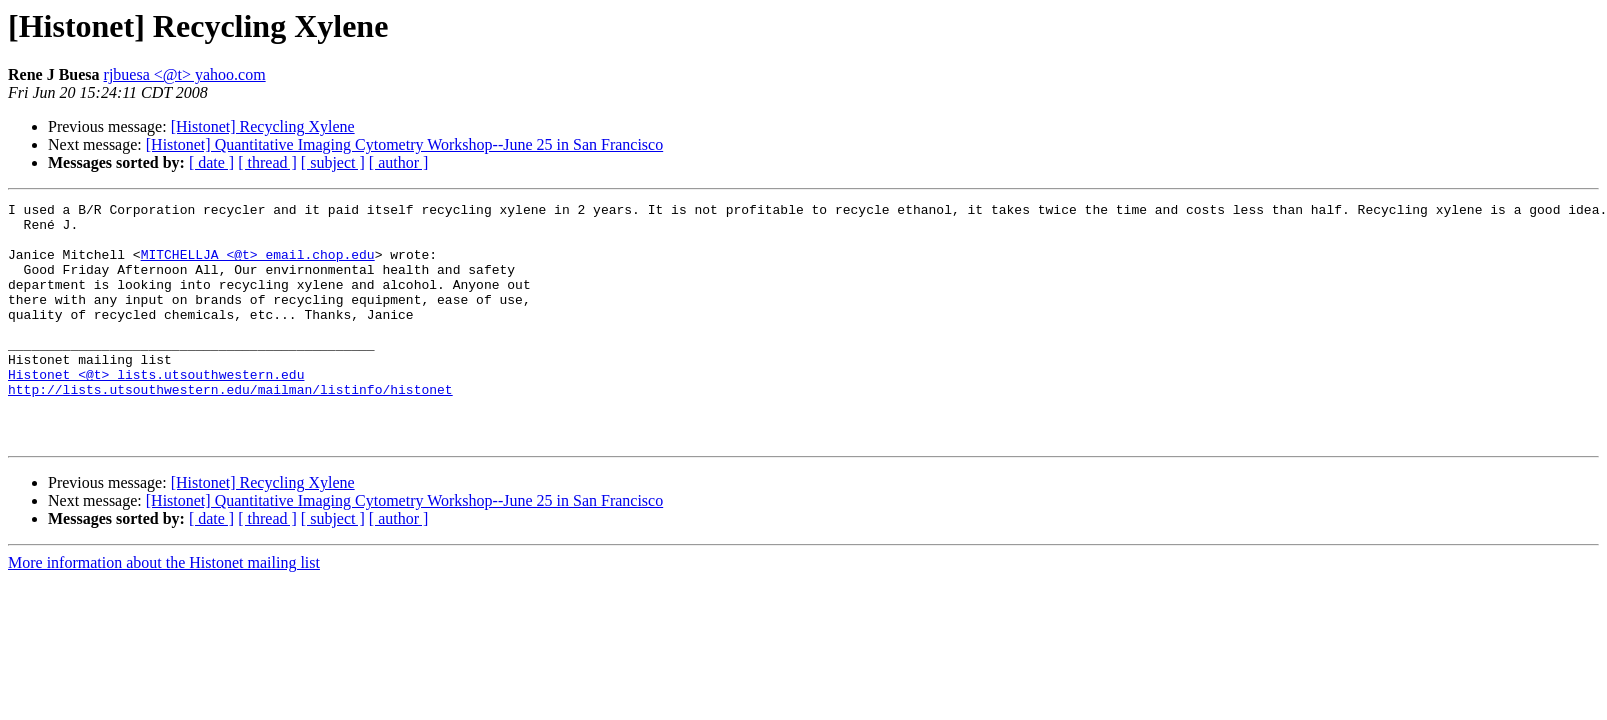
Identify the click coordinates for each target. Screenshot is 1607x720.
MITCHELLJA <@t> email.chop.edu (258, 266)
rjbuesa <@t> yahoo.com (185, 74)
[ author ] (399, 162)
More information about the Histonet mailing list (164, 610)
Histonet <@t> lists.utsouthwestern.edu (156, 410)
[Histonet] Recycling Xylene (263, 126)
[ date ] (211, 162)
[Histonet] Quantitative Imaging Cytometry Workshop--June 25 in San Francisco (404, 144)
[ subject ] (333, 162)
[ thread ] (267, 162)
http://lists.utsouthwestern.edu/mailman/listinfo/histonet (230, 428)
